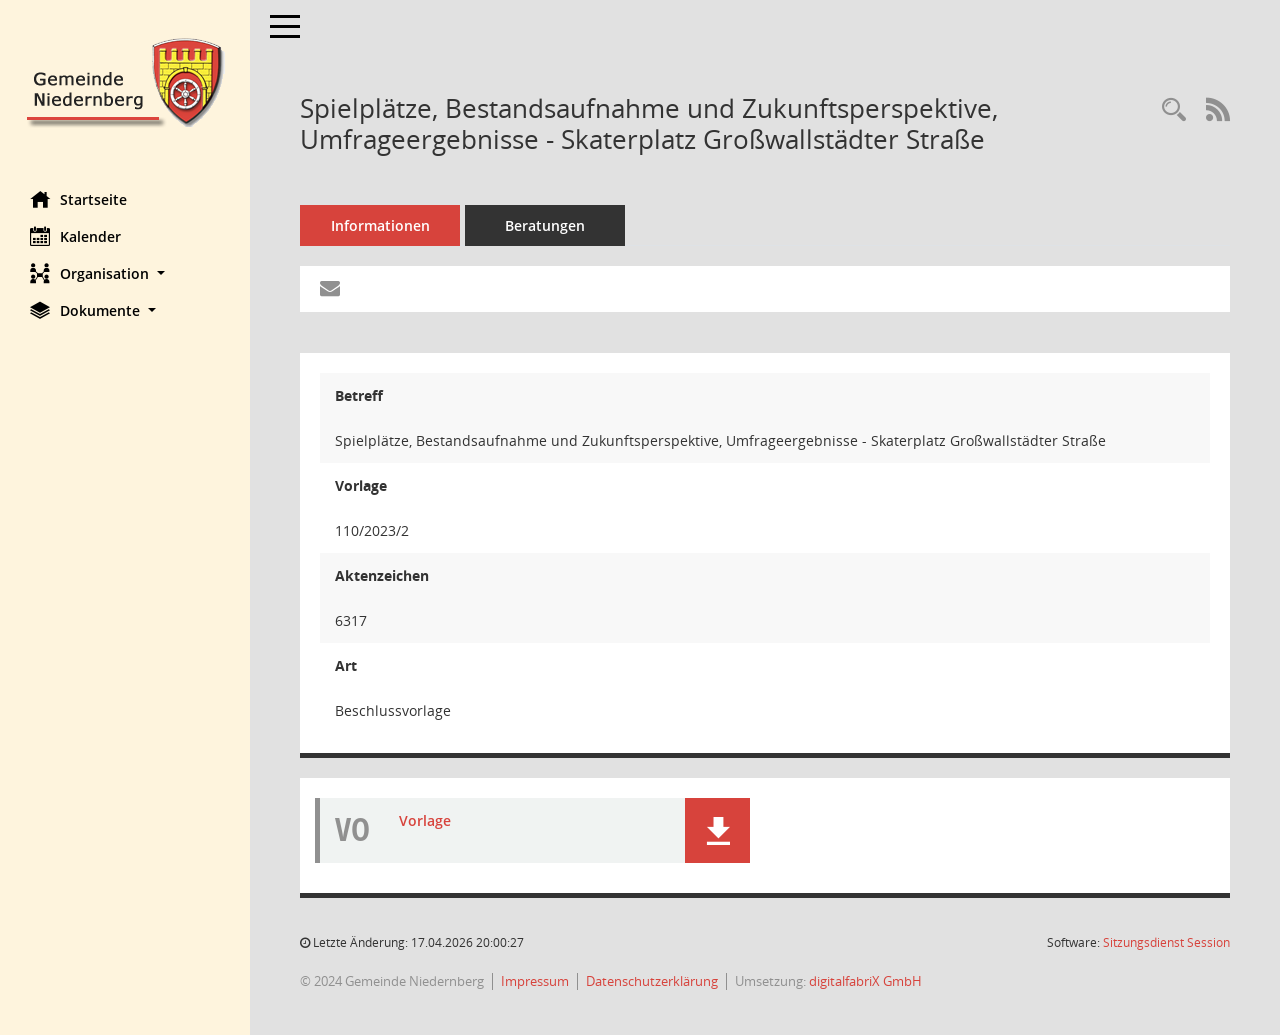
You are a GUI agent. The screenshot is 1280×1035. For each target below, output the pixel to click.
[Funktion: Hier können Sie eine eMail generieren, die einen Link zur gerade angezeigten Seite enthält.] (330, 289)
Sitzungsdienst (1166, 942)
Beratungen (545, 225)
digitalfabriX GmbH (865, 981)
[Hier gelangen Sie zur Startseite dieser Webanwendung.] (125, 80)
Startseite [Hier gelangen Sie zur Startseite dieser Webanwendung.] (78, 199)
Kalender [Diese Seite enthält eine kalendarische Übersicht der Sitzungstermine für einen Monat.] (75, 236)
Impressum (535, 981)
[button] (125, 273)
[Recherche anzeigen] (1174, 110)
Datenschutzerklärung (652, 981)
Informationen (380, 225)
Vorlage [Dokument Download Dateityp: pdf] (425, 820)
